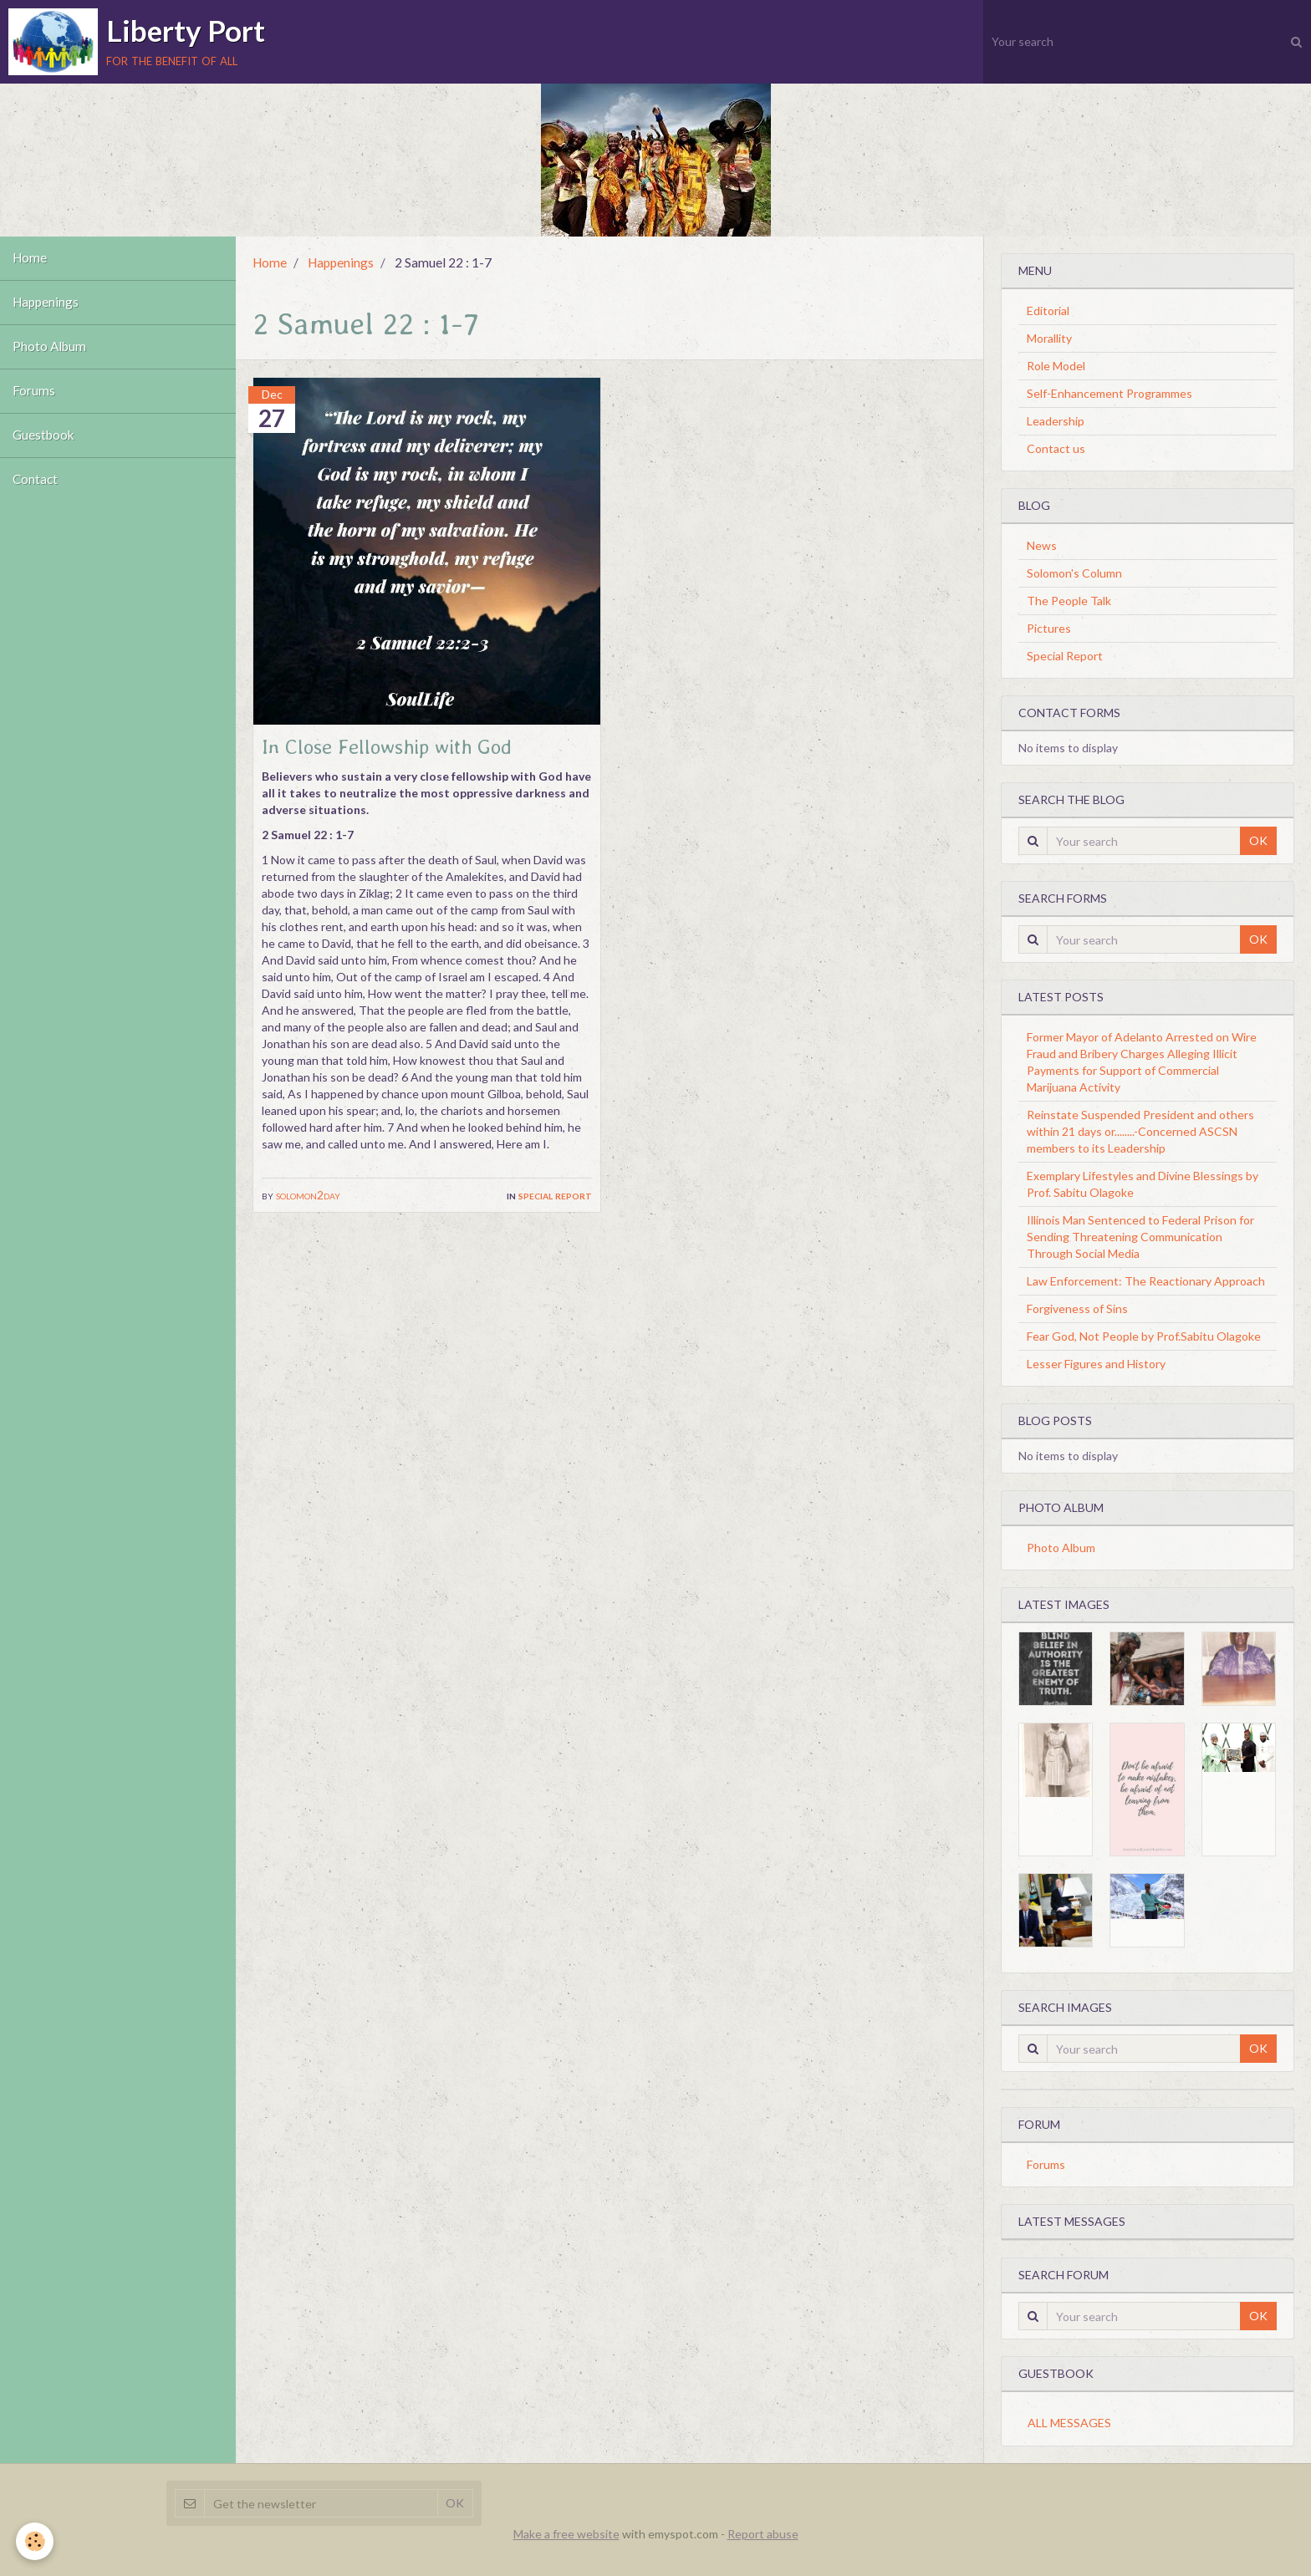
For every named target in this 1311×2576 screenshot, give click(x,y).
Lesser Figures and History (1096, 1364)
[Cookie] (35, 2541)
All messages (1069, 2423)
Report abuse (762, 2534)
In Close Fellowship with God (387, 747)
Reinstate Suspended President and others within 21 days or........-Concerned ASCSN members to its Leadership (1140, 1131)
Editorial (1048, 310)
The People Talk (1069, 600)
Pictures (1049, 628)
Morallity (1049, 338)
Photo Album (49, 346)
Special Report (555, 1195)
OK (1258, 840)
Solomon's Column (1074, 573)
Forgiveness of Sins (1077, 1308)
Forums (34, 391)
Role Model (1056, 366)
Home (30, 258)
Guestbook (43, 435)
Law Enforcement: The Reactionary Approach (1146, 1281)
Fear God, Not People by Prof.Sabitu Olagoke (1144, 1336)
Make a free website (566, 2534)
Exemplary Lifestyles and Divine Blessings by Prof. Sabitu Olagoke (1142, 1183)
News (1042, 545)
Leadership (1055, 421)
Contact (35, 479)
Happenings (46, 302)
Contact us (1056, 448)
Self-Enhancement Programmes (1109, 393)
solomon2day (308, 1195)
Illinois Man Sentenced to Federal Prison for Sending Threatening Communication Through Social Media (1140, 1236)
